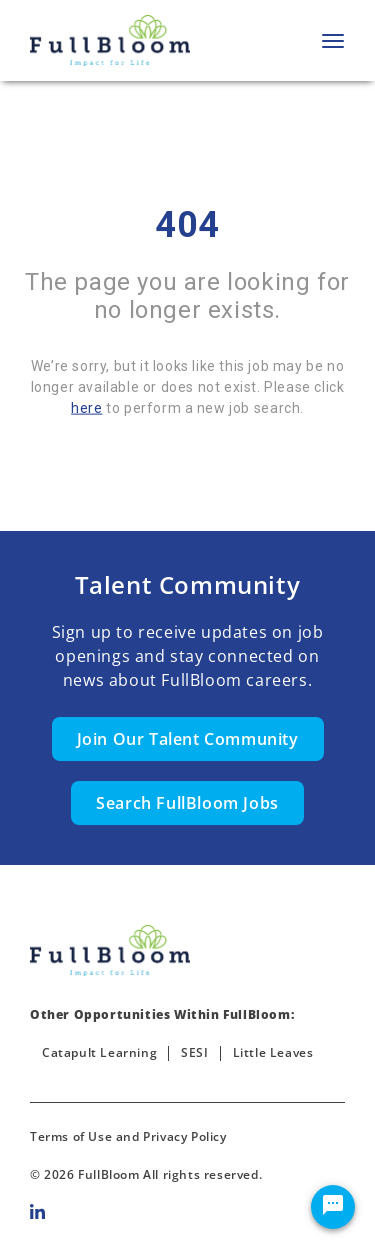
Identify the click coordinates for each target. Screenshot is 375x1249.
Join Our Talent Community (188, 739)
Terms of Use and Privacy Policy (128, 1136)
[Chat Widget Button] (333, 1207)
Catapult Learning (99, 1052)
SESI (194, 1052)
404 (187, 225)
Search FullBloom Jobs (187, 803)
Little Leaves (273, 1052)
